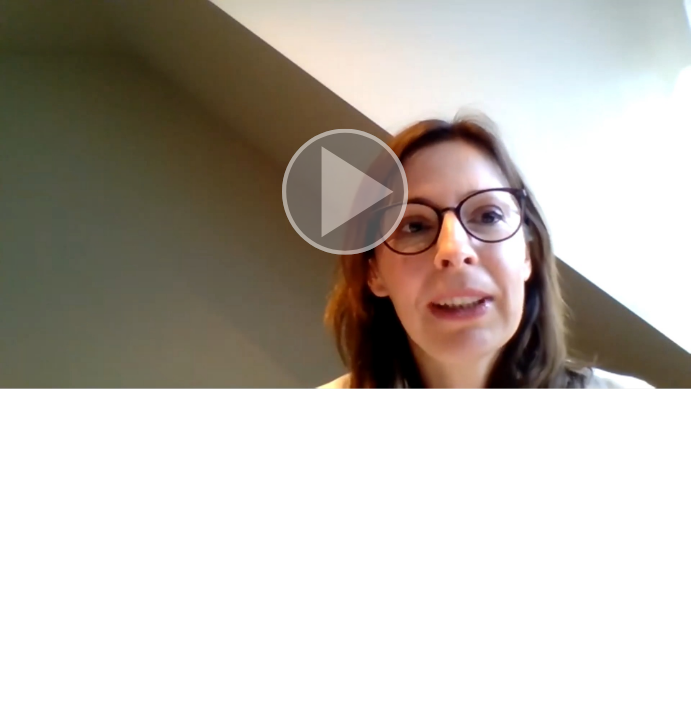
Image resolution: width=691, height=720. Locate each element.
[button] (345, 194)
